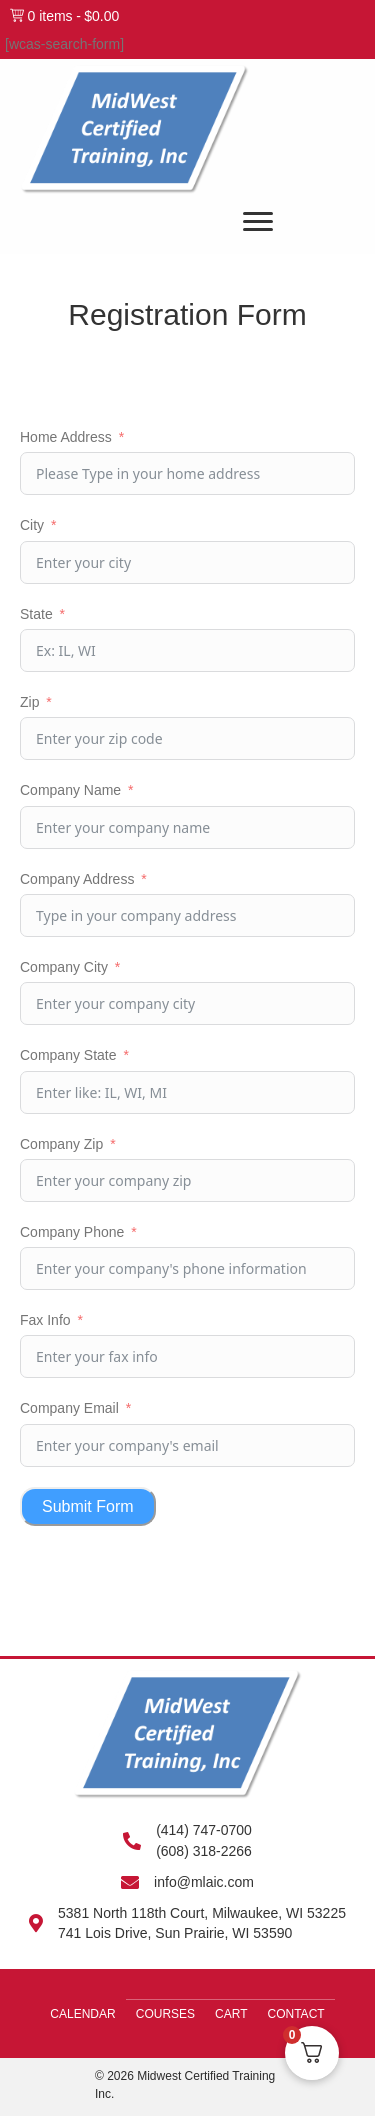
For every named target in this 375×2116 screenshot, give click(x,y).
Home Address (66, 437)
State (36, 614)
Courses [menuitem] (165, 2014)
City (32, 525)
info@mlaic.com (204, 1882)
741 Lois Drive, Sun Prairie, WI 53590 (175, 1933)
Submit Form (88, 1506)
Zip (29, 702)
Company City (64, 967)
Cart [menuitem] (231, 2014)
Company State (68, 1055)
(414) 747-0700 (204, 1830)
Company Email (69, 1408)
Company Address (77, 879)
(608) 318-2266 (204, 1851)
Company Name (70, 790)
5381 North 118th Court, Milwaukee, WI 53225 (202, 1913)
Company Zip (61, 1144)
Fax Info (45, 1320)
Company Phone (72, 1232)
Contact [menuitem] (296, 2014)
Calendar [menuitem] (82, 2014)
